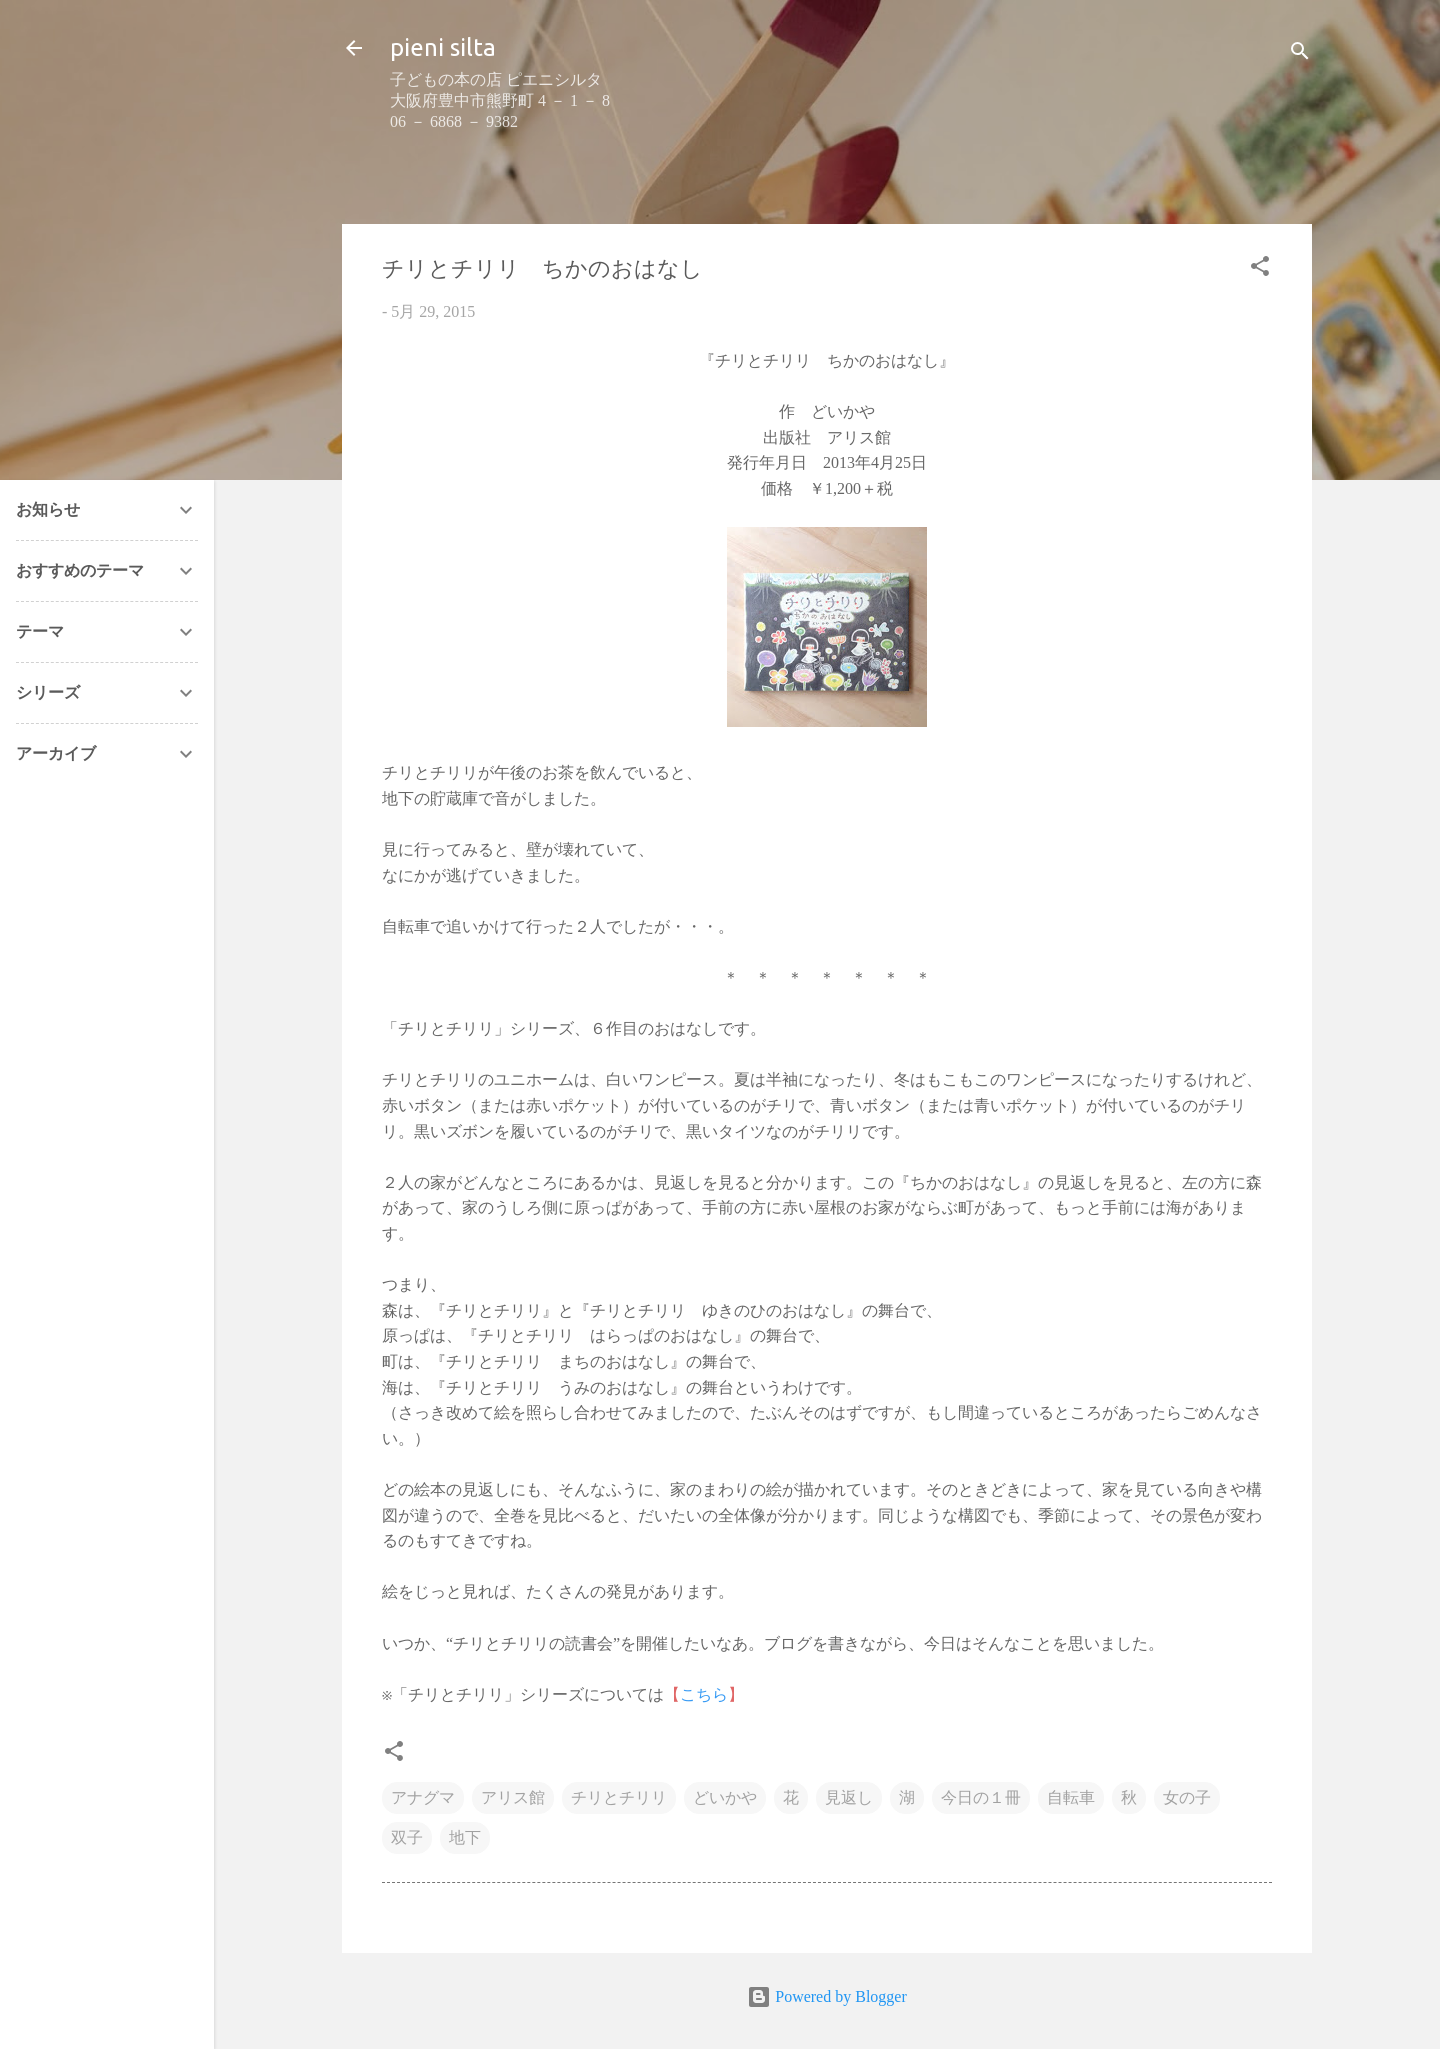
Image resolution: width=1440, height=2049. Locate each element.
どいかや (725, 1797)
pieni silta (443, 47)
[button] (1260, 269)
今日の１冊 (981, 1797)
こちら (704, 1694)
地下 (465, 1837)
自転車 (1071, 1797)
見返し (849, 1797)
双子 (407, 1837)
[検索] (1300, 54)
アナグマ (423, 1797)
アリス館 (513, 1797)
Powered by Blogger (827, 1996)
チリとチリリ (619, 1797)
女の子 (1187, 1797)
